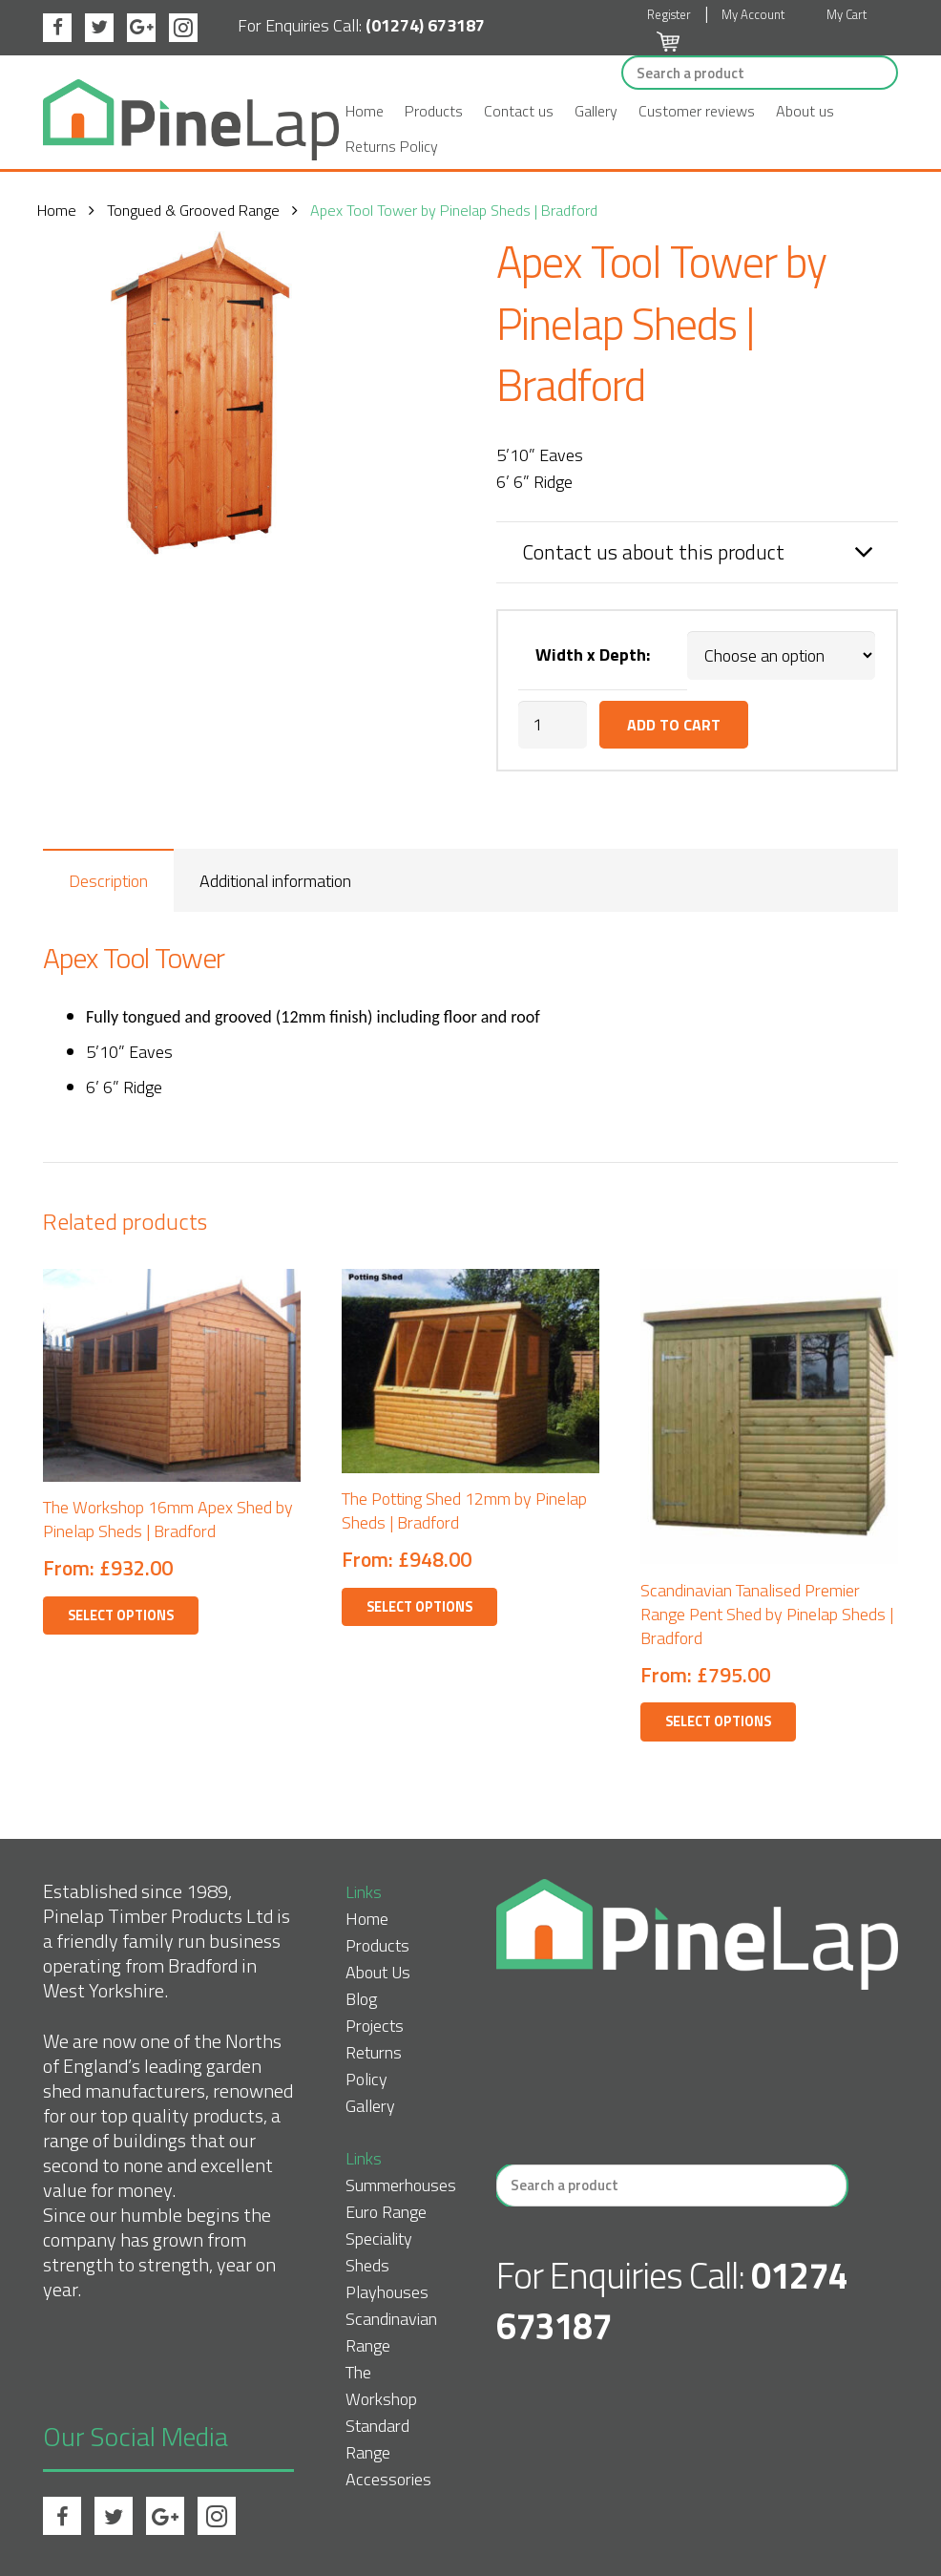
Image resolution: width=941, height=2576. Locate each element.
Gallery (596, 110)
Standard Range (377, 2439)
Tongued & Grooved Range (199, 210)
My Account (752, 14)
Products (434, 110)
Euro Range (386, 2212)
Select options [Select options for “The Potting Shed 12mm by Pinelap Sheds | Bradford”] (419, 1606)
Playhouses (387, 2292)
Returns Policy (391, 146)
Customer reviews (696, 110)
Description (108, 881)
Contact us (519, 110)
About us (805, 110)
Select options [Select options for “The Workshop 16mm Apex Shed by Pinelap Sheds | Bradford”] (121, 1615)
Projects (374, 2025)
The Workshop (381, 2385)
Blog (361, 1999)
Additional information (275, 881)
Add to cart (674, 724)
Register (669, 14)
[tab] (108, 880)
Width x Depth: (592, 654)
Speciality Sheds (378, 2252)
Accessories (388, 2479)
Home (364, 110)
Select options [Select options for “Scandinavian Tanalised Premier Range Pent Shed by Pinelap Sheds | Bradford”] (718, 1721)
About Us (377, 1972)
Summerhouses (400, 2185)
